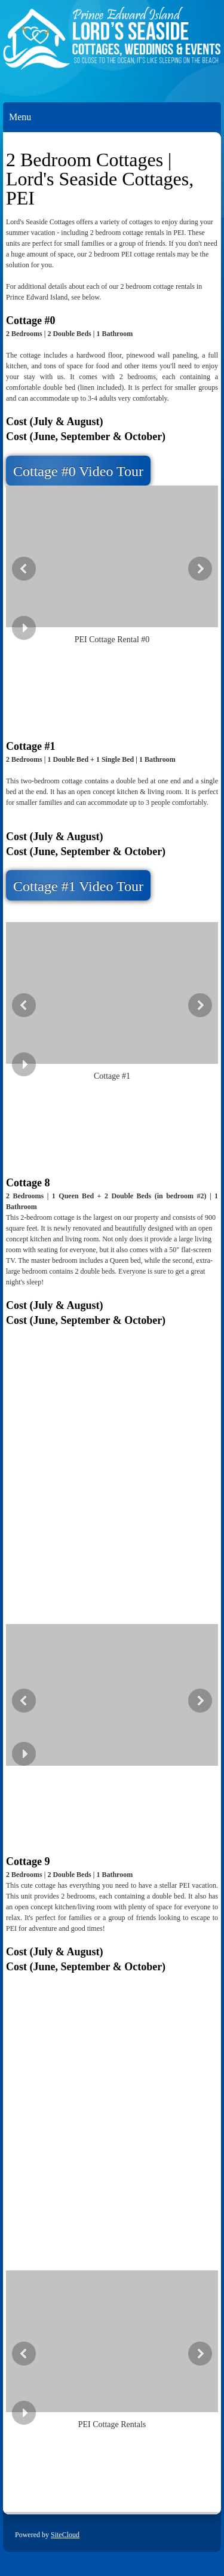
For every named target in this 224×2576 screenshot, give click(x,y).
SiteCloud (65, 2535)
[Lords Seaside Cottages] (112, 45)
